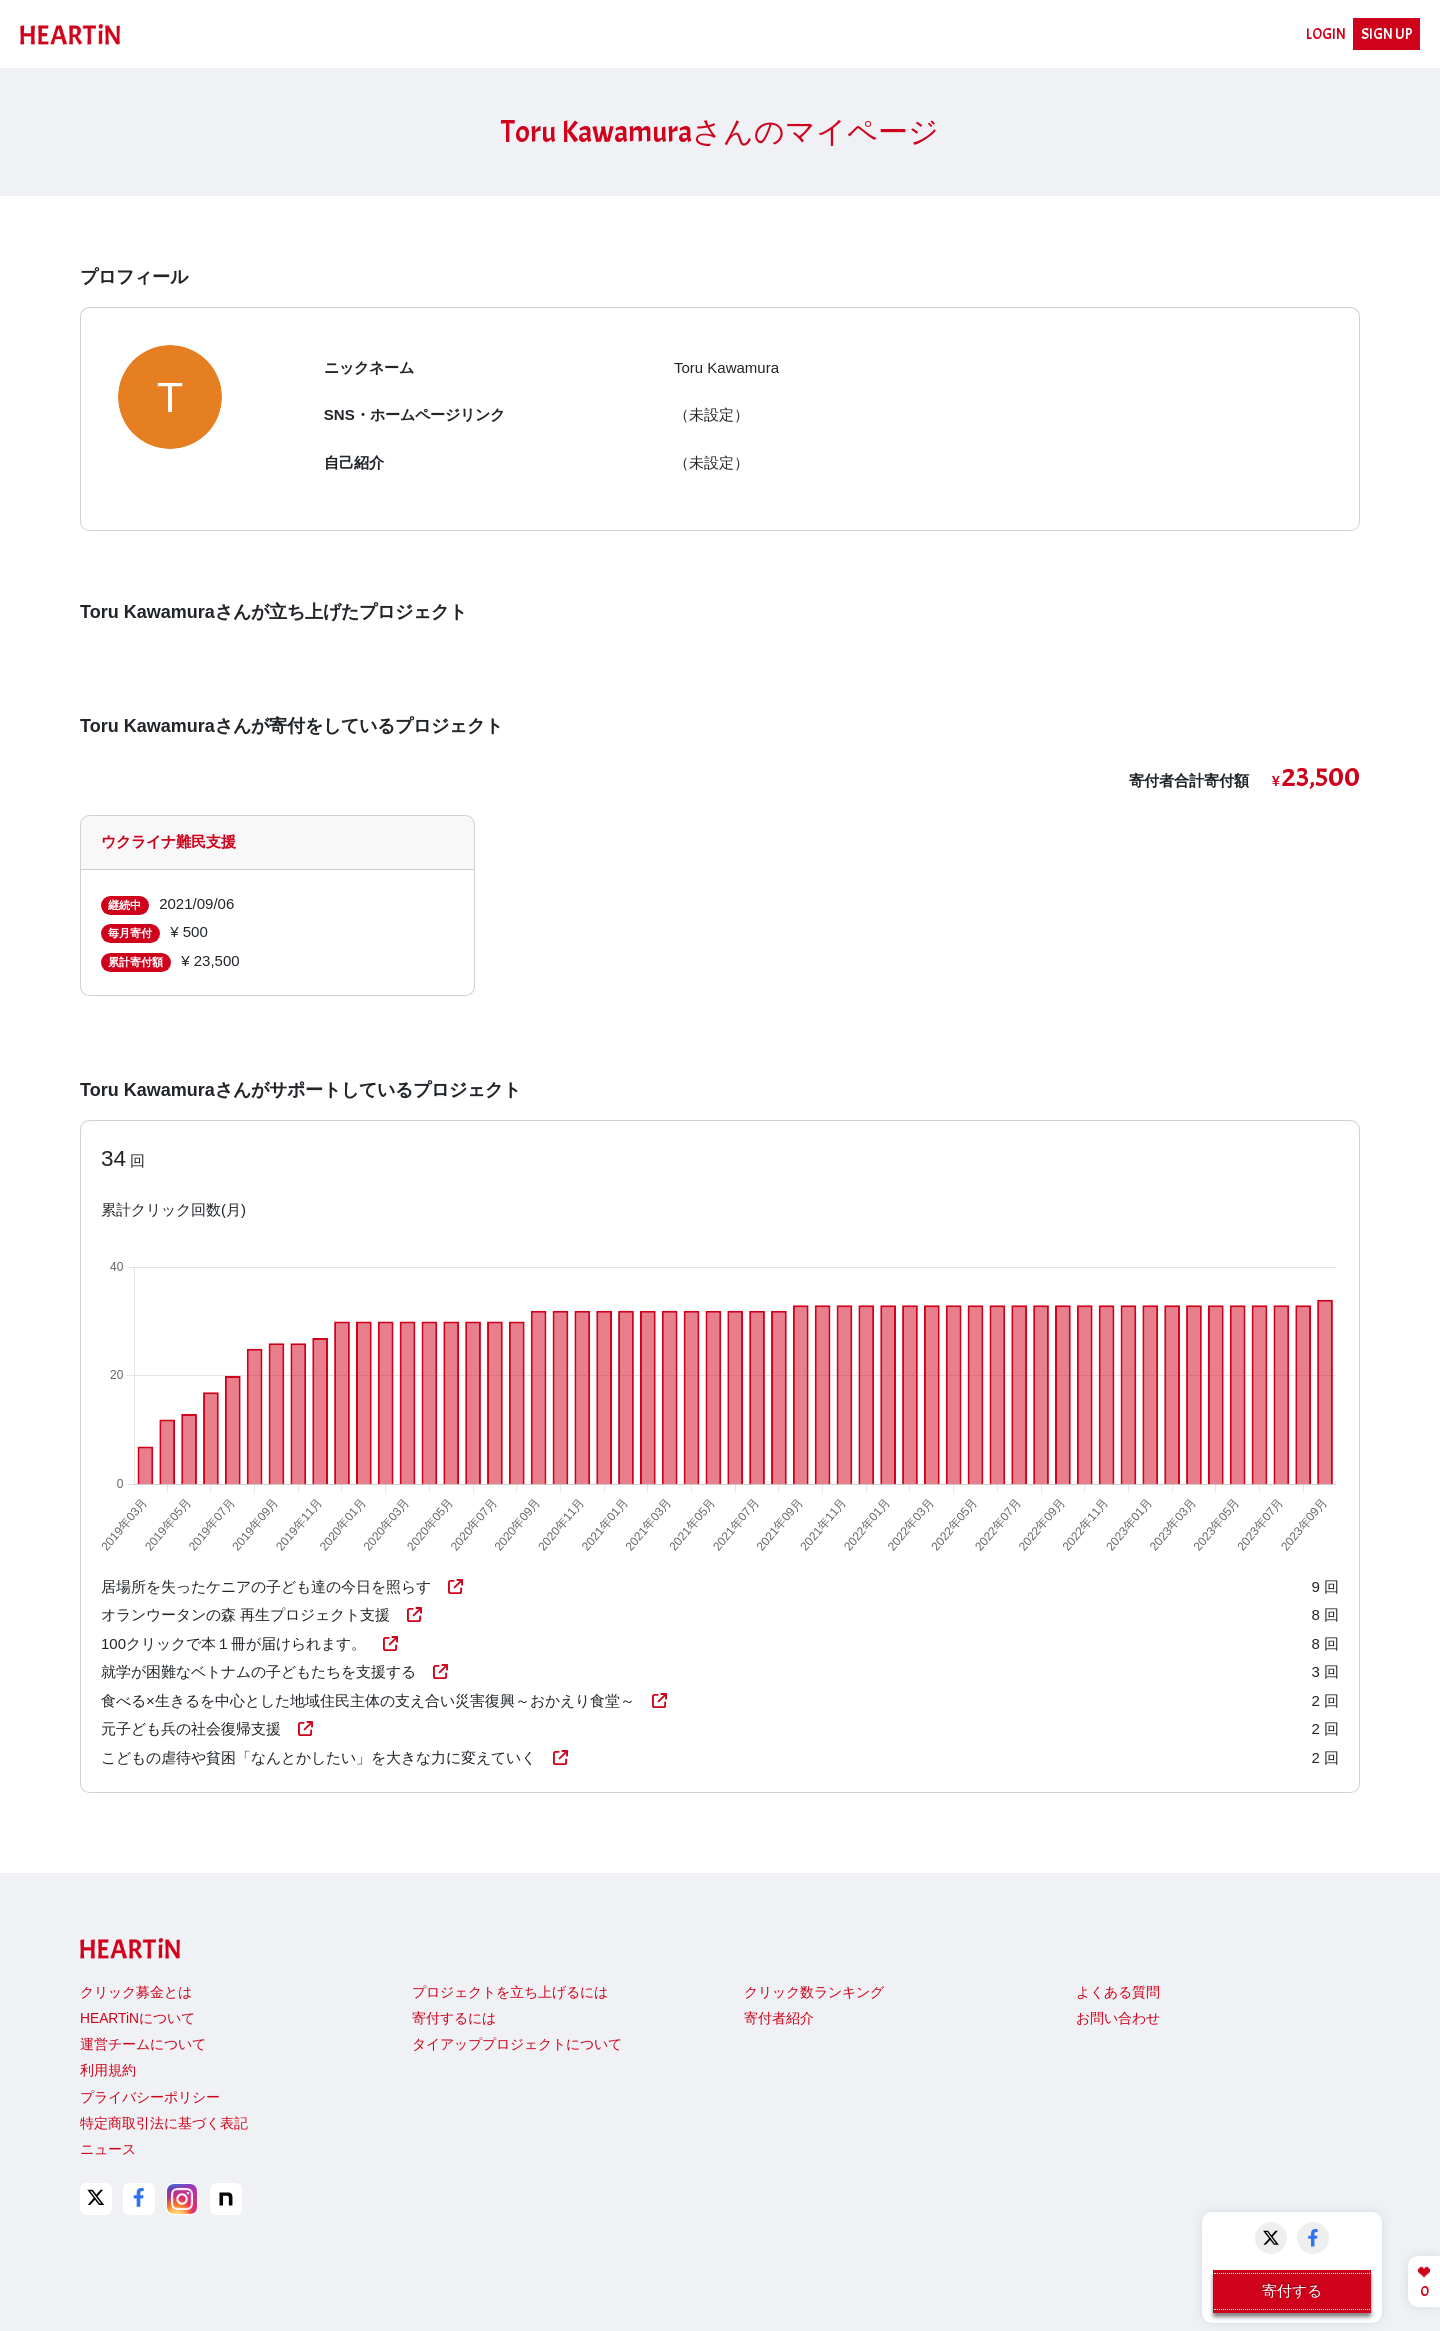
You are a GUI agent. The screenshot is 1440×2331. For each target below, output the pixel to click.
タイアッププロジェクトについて (517, 2044)
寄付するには (454, 2018)
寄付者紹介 (779, 2018)
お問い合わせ (1118, 2018)
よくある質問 (1118, 1992)
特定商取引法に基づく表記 (164, 2123)
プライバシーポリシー (150, 2097)
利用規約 (108, 2070)
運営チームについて (143, 2044)
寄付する (1292, 2290)
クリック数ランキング (814, 1992)
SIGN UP (1387, 34)
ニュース (108, 2149)
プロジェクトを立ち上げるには (510, 1992)
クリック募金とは (136, 1992)
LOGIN (1326, 34)
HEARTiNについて (137, 2018)
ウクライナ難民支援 (168, 841)
